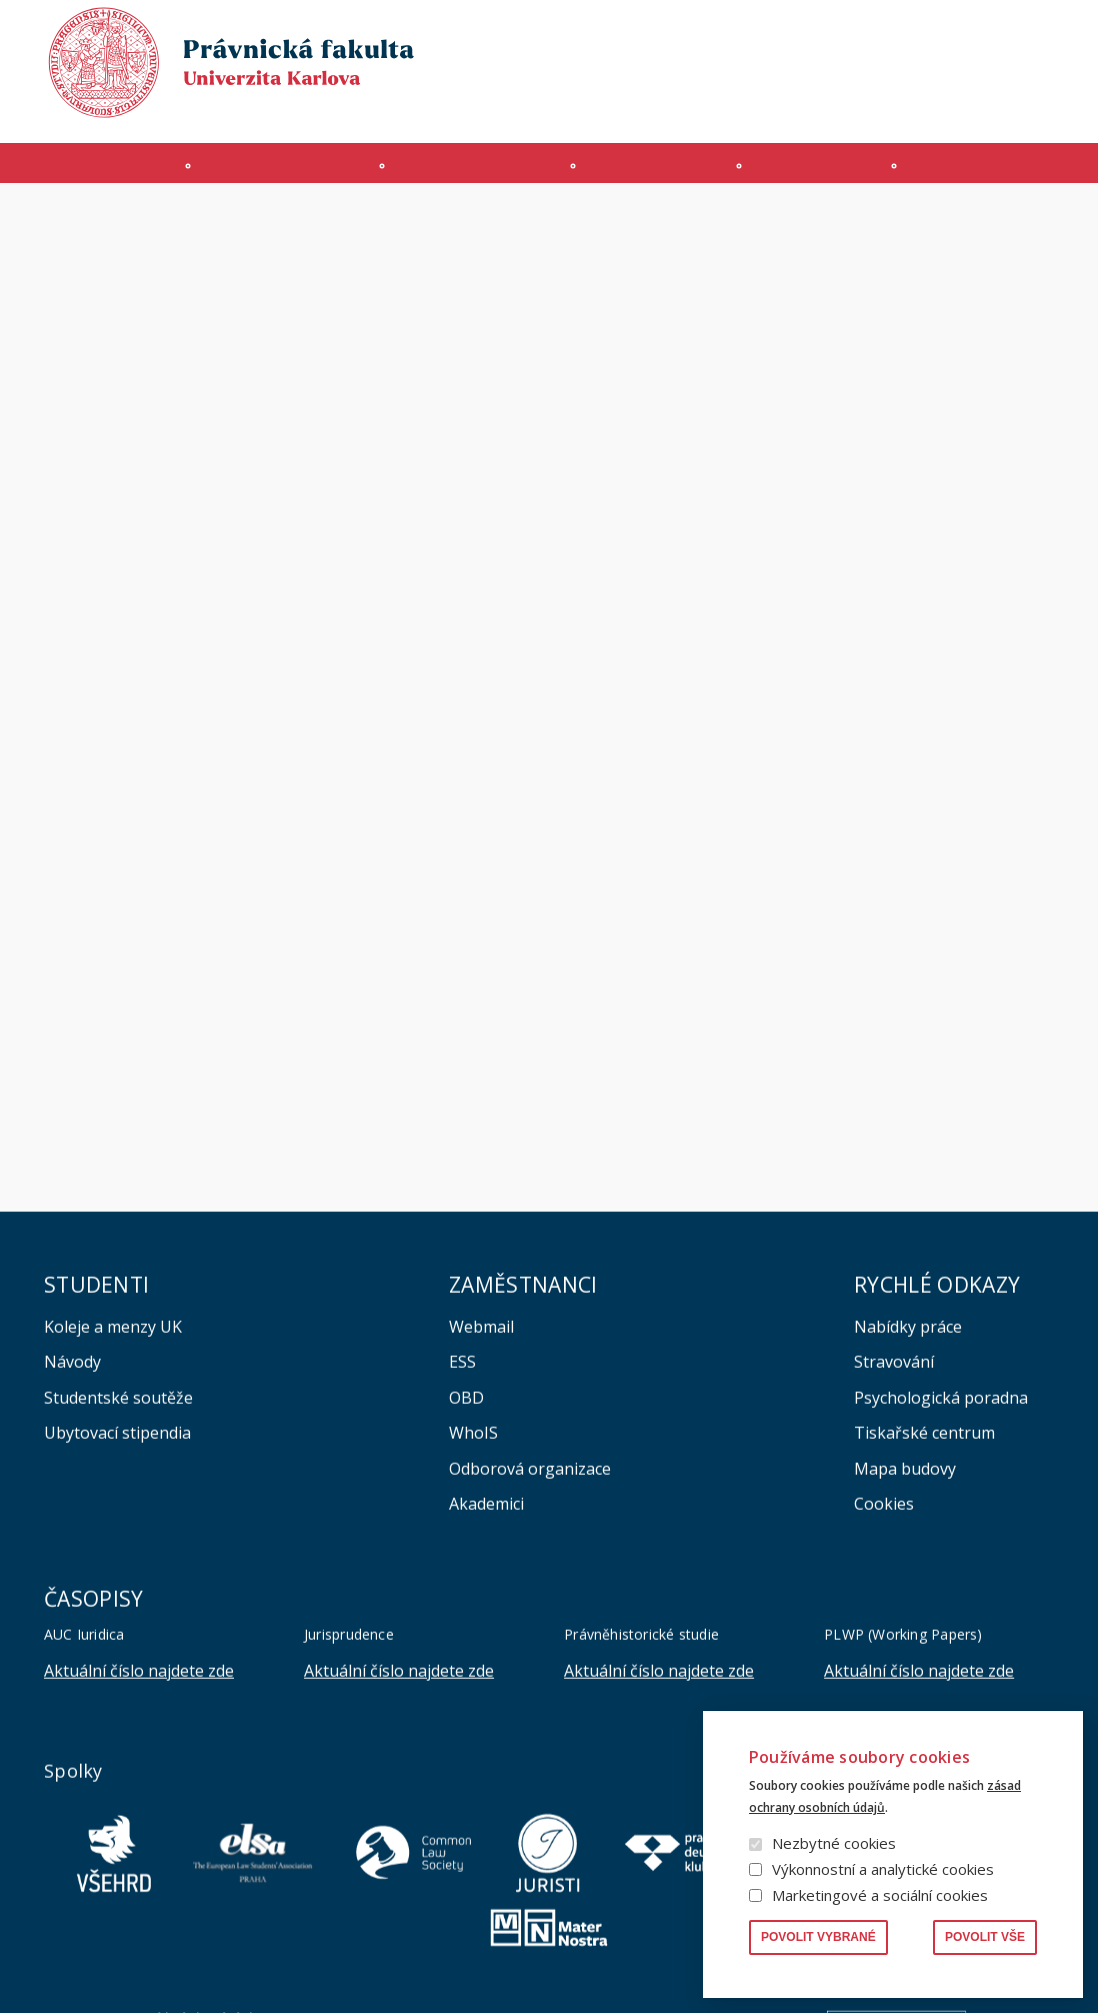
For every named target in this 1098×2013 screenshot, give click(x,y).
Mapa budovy (905, 1658)
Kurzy (656, 173)
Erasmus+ (921, 106)
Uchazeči (284, 173)
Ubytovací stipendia (117, 1622)
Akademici (486, 1693)
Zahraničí (995, 173)
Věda (817, 173)
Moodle (601, 106)
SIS (662, 106)
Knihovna (901, 34)
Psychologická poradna (941, 1587)
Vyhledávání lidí (1006, 34)
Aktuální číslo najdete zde (139, 1860)
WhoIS (473, 1622)
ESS (462, 1551)
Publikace (814, 34)
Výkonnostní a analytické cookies (883, 1869)
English (1038, 71)
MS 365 (528, 106)
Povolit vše (985, 1937)
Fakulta (95, 173)
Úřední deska (823, 106)
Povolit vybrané (818, 1937)
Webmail (481, 1516)
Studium (477, 173)
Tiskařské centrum (924, 1622)
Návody (72, 1551)
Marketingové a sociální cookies (880, 1895)
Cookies (884, 1693)
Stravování (894, 1551)
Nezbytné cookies (834, 1843)
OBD (466, 1587)
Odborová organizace (530, 1658)
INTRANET (726, 106)
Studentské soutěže (118, 1587)
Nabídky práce (908, 1516)
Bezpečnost (1016, 106)
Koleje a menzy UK (113, 1516)
